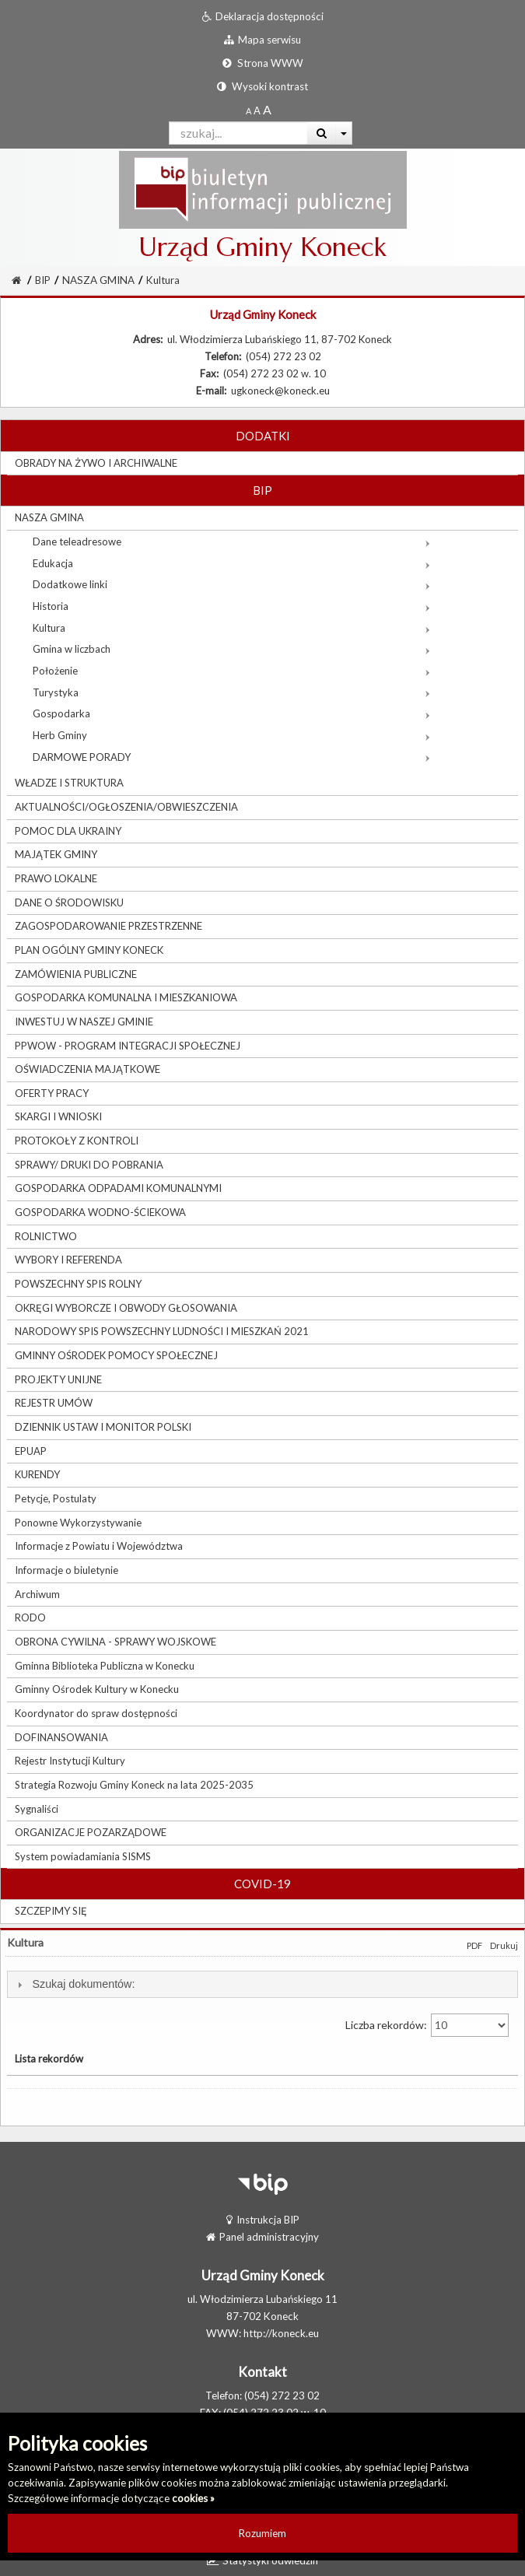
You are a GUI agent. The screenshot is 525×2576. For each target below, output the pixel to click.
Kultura (163, 280)
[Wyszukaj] (321, 133)
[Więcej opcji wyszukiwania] (344, 133)
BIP (43, 280)
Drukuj (504, 1945)
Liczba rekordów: (427, 2025)
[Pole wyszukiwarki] (238, 133)
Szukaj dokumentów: (83, 1984)
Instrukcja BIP (262, 2219)
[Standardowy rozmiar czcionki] (248, 110)
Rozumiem (262, 2533)
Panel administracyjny (262, 2237)
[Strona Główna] (16, 280)
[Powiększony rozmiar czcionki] (257, 110)
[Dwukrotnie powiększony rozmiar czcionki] (267, 110)
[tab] (262, 1984)
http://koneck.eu (281, 2333)
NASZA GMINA (98, 280)
